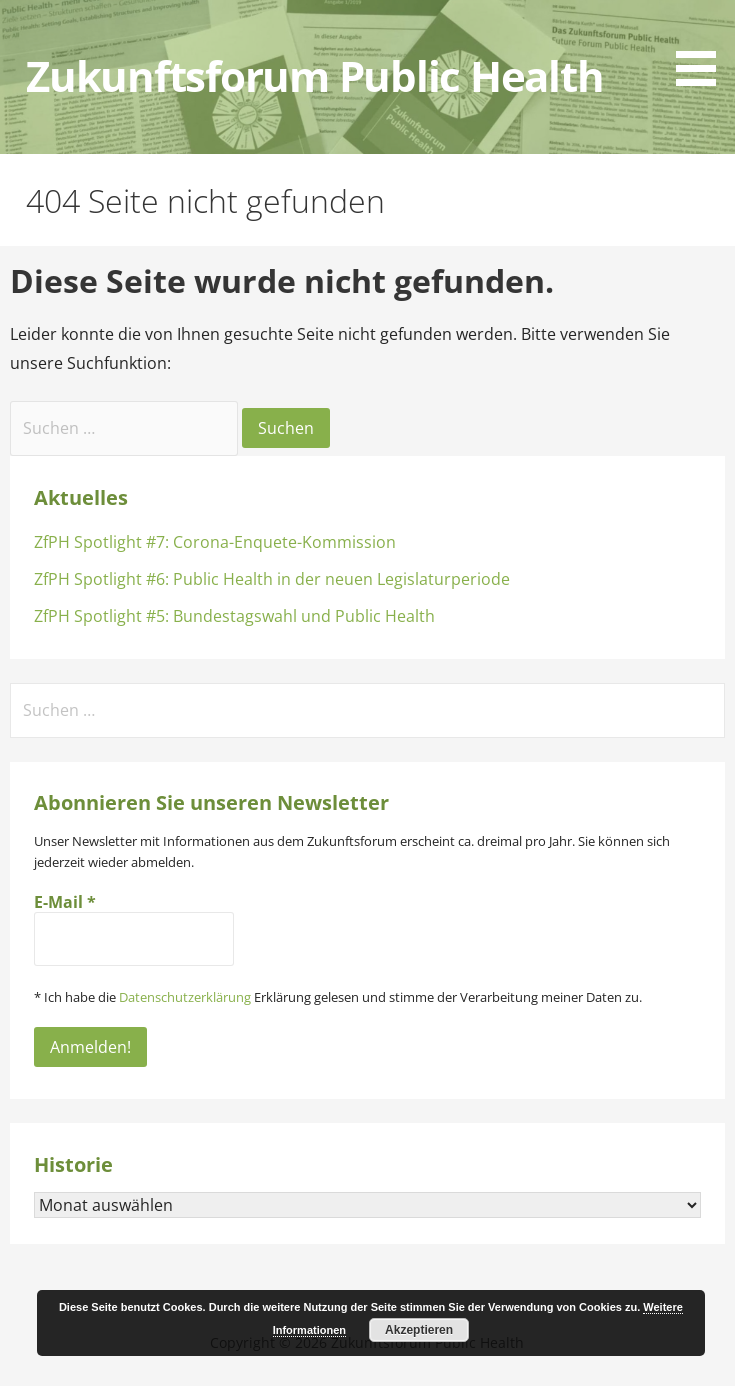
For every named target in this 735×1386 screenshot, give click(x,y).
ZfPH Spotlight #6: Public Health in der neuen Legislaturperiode (272, 579)
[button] (703, 46)
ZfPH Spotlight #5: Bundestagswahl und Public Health (234, 616)
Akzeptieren (419, 1330)
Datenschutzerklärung (185, 997)
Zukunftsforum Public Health (314, 76)
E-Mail (65, 902)
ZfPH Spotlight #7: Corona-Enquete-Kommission (215, 542)
